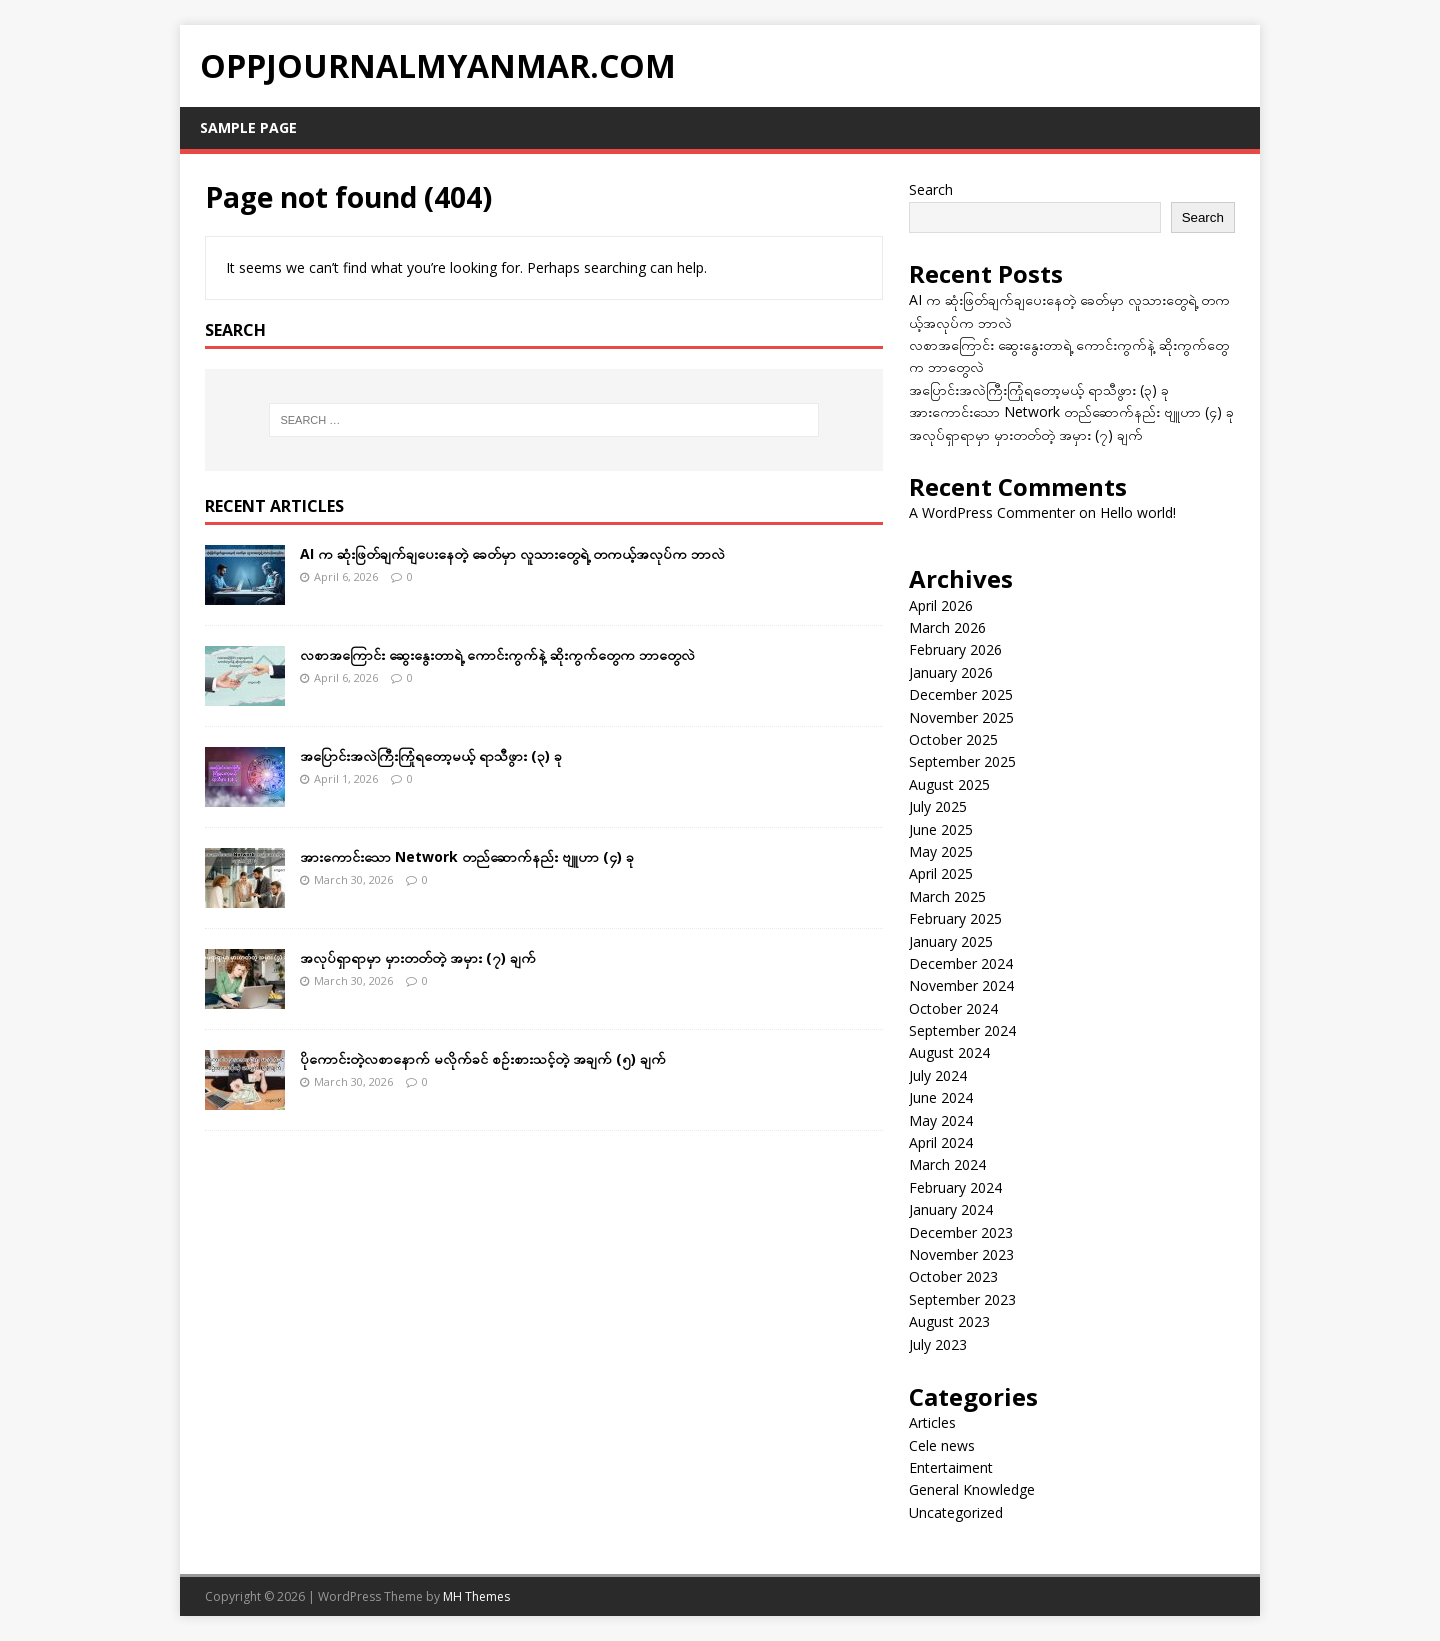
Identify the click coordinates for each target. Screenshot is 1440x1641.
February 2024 (955, 1187)
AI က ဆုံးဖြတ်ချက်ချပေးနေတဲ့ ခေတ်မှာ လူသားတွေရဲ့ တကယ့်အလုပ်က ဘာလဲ (512, 553)
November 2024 (961, 985)
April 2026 (941, 605)
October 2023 (953, 1276)
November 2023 (961, 1254)
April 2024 (941, 1142)
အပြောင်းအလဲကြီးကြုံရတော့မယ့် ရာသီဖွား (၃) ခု (431, 755)
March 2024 (947, 1164)
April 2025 (941, 873)
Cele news (942, 1445)
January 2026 (951, 672)
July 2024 (938, 1075)
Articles (932, 1422)
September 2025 (962, 761)
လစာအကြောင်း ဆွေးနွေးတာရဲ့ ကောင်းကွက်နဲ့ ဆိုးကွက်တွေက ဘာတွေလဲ (497, 654)
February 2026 (955, 649)
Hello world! (1138, 512)
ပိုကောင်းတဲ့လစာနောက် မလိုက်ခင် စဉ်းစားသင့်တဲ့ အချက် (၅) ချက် (483, 1058)
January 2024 (951, 1209)
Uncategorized (956, 1512)
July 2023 (938, 1344)
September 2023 (962, 1299)
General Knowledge (972, 1489)
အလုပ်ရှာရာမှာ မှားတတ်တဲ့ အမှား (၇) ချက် (418, 957)
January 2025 (951, 941)
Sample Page (248, 127)
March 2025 (947, 896)
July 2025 (938, 806)
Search (931, 189)
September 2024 (962, 1030)
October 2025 (953, 739)
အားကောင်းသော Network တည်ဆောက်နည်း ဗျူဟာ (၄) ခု (467, 856)
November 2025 (961, 717)
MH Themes (476, 1596)
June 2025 (941, 829)
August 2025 (949, 784)
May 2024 (941, 1120)
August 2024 (949, 1052)
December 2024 (961, 963)
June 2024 (941, 1097)
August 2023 (949, 1321)
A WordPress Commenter (992, 512)
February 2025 (955, 918)
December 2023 (961, 1232)
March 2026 (947, 627)
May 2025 (941, 851)
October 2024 (953, 1008)
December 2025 (961, 694)
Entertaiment (951, 1467)
